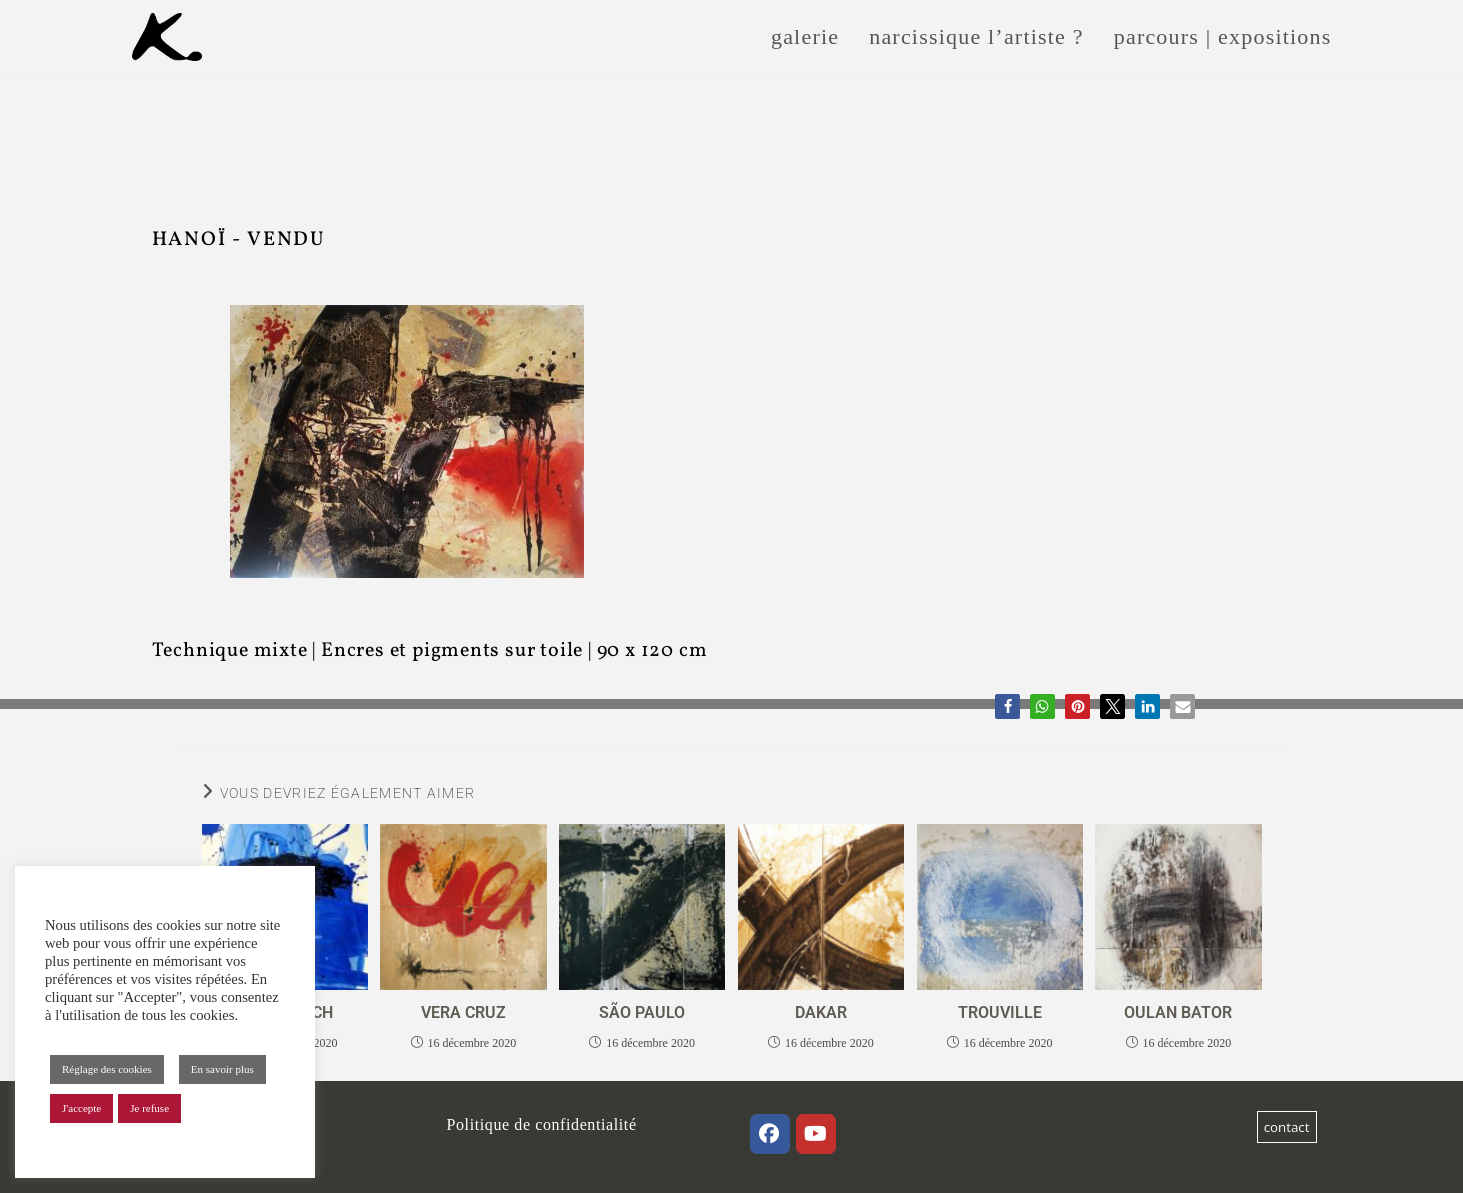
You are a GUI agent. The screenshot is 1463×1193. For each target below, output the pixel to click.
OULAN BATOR (1178, 1012)
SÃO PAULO (642, 1012)
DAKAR (821, 1012)
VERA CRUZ (463, 1012)
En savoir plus (222, 1069)
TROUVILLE (1000, 1012)
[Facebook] (770, 1134)
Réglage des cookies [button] (107, 1069)
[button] (1007, 706)
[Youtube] (816, 1134)
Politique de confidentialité (542, 1124)
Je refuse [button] (149, 1108)
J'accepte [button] (81, 1108)
